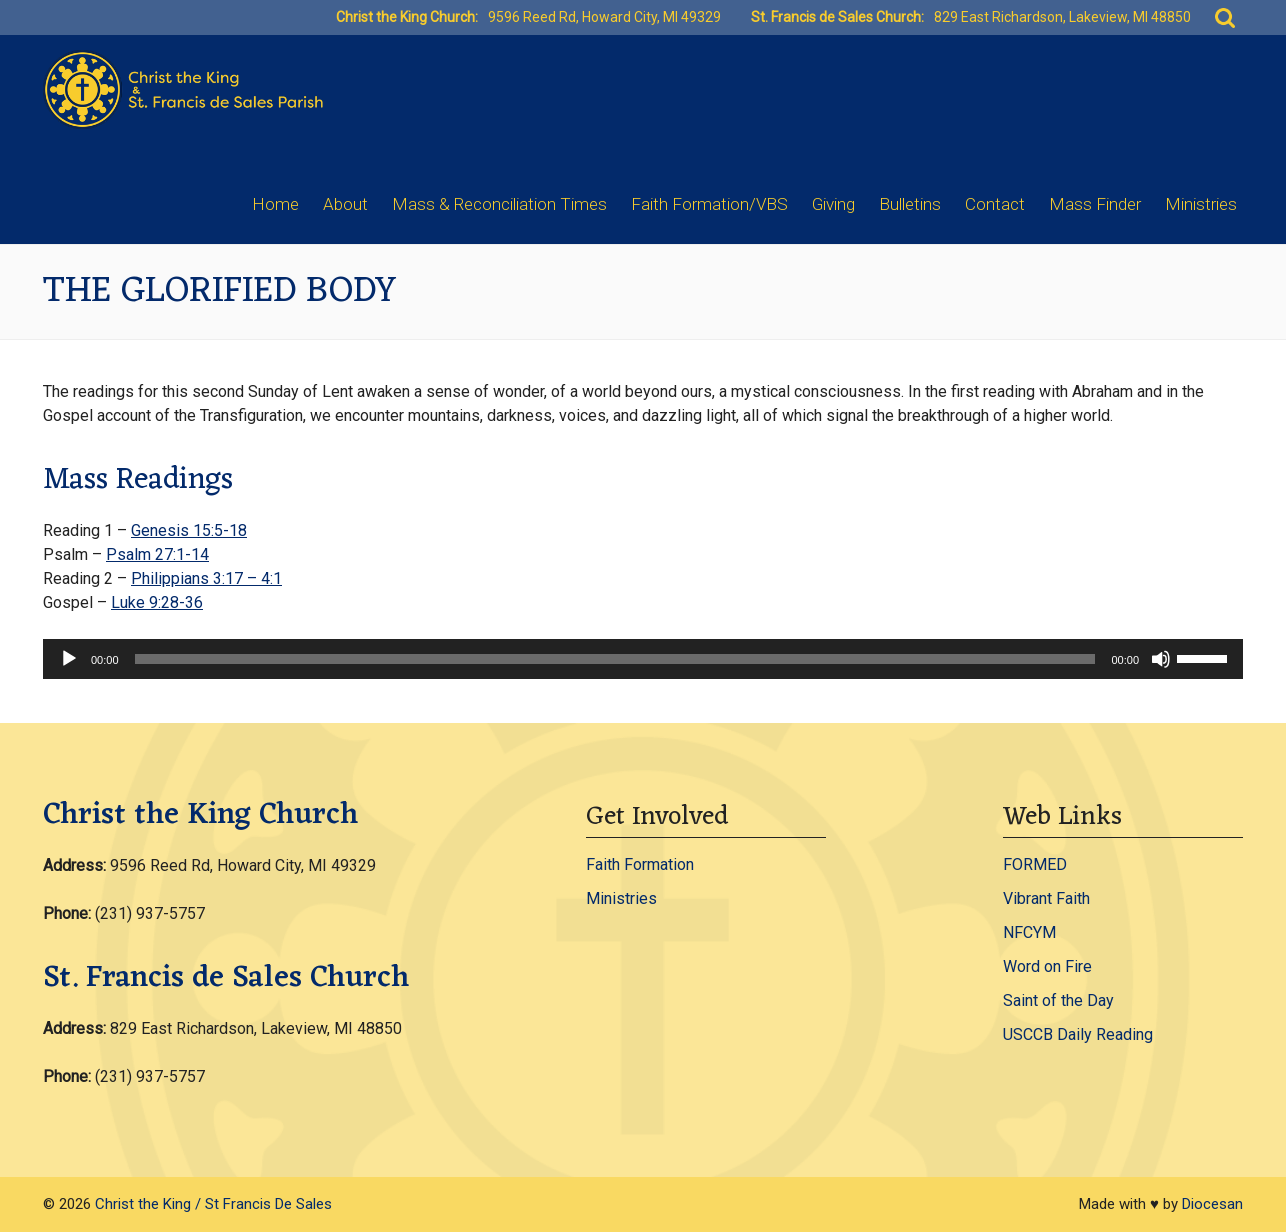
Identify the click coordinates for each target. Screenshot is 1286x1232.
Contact (995, 204)
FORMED (1035, 864)
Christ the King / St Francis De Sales (213, 1204)
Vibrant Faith (1046, 898)
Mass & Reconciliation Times (499, 204)
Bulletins (910, 204)
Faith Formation (640, 864)
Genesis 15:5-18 (189, 530)
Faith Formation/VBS (709, 204)
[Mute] (1161, 659)
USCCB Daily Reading (1078, 1034)
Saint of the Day (1058, 1000)
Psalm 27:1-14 (157, 554)
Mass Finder (1095, 204)
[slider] (615, 659)
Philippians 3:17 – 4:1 (206, 578)
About (345, 204)
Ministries (1201, 204)
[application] (643, 659)
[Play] (69, 659)
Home (275, 204)
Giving (833, 204)
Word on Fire (1047, 966)
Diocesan (1212, 1204)
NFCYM (1029, 932)
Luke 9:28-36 (157, 602)
